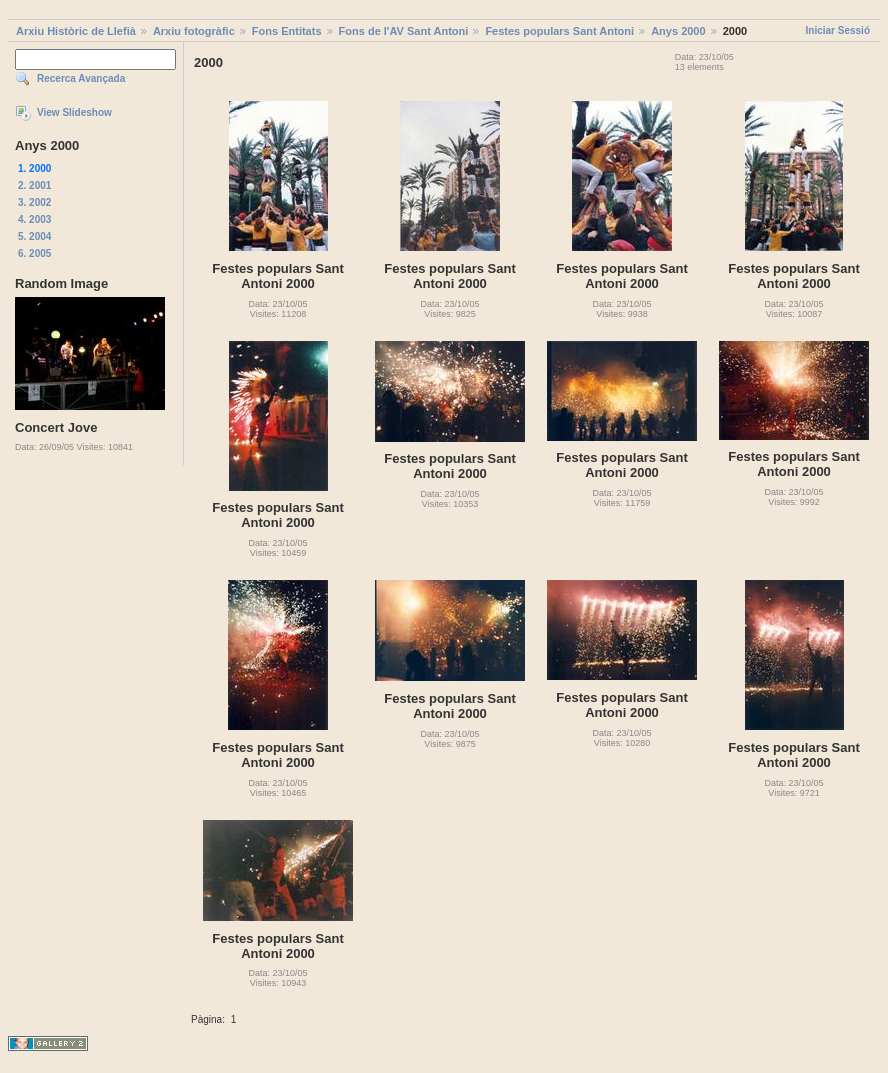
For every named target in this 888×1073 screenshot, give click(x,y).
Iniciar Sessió (838, 30)
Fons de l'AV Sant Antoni (404, 31)
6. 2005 (34, 253)
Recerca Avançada (81, 78)
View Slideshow (74, 112)
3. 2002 (34, 202)
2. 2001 (34, 185)
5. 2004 (34, 236)
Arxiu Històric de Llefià (76, 31)
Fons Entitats (287, 31)
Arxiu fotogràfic (194, 31)
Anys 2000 (678, 31)
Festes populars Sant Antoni (559, 31)
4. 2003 (34, 219)
